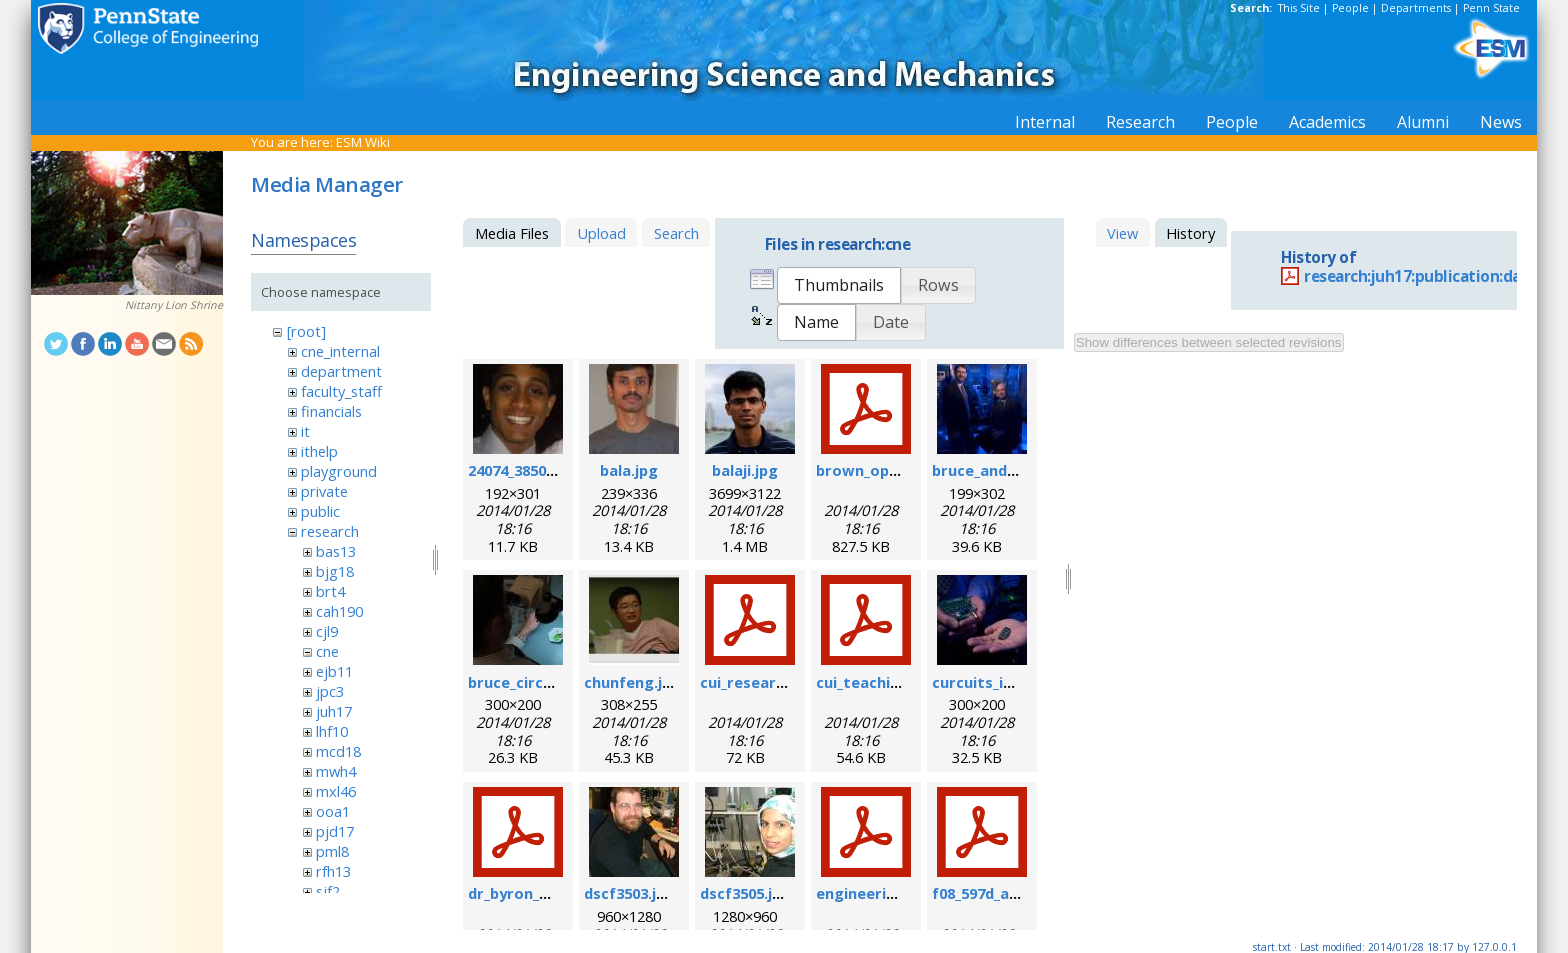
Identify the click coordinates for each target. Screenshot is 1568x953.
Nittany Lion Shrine (174, 305)
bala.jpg (629, 470)
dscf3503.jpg (629, 893)
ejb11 (334, 671)
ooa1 (333, 811)
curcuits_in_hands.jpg (1010, 682)
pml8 (332, 851)
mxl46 (336, 791)
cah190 (339, 611)
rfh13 (333, 871)
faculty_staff (341, 391)
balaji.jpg (745, 470)
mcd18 (338, 751)
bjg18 (335, 571)
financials (331, 411)
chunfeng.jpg (632, 682)
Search (676, 233)
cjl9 (327, 631)
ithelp (319, 451)
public (320, 511)
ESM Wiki (363, 142)
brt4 (330, 591)
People (1350, 8)
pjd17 (335, 831)
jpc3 (330, 691)
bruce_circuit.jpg (529, 682)
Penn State (1491, 8)
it (305, 431)
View (1122, 233)
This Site (1299, 8)
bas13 (336, 551)
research (330, 531)
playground (339, 471)
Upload (601, 233)
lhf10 (332, 731)
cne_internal (340, 351)
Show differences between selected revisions (1209, 342)
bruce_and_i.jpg (988, 470)
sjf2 (328, 891)
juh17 (334, 711)
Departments (1416, 8)
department (341, 371)
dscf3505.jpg (745, 893)
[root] (306, 331)
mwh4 (336, 771)
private (324, 491)
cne (327, 651)
